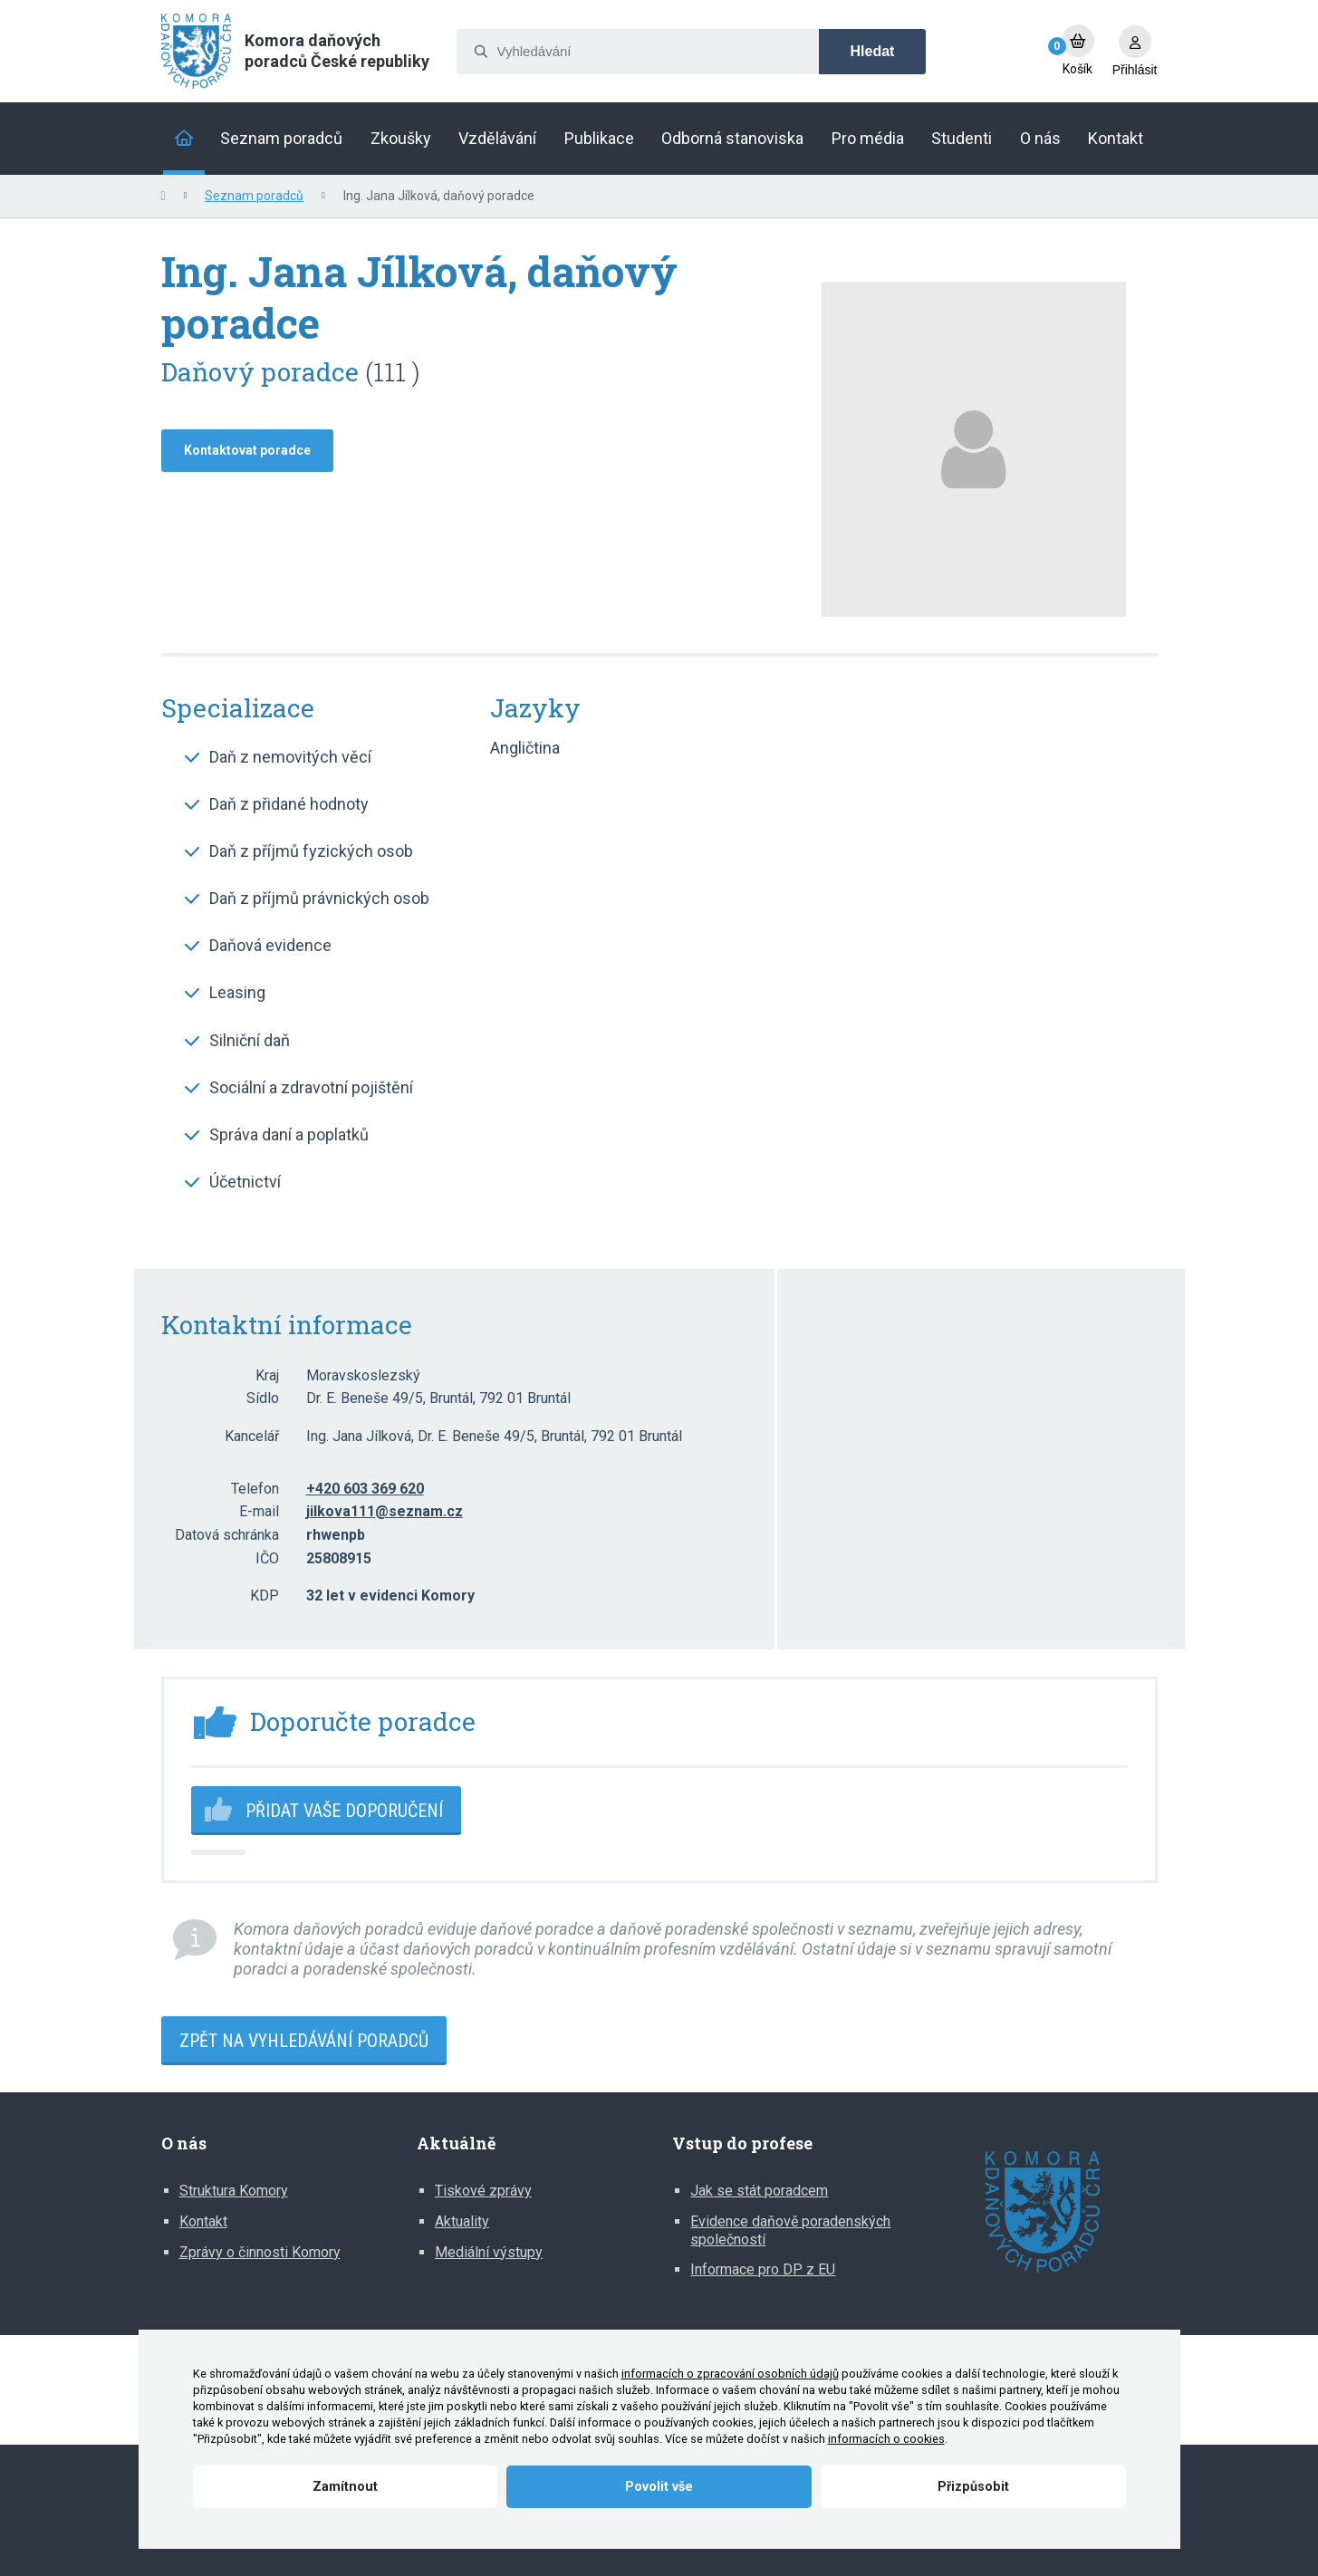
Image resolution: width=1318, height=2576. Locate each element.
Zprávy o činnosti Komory (260, 2252)
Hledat (873, 51)
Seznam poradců (254, 195)
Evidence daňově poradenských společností (790, 2230)
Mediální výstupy (489, 2252)
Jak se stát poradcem (759, 2190)
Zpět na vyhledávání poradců (303, 2041)
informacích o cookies (886, 2439)
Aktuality (462, 2221)
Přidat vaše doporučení (344, 1810)
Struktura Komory (233, 2190)
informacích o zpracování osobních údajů (730, 2373)
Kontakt (203, 2221)
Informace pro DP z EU (762, 2269)
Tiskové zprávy (483, 2190)
